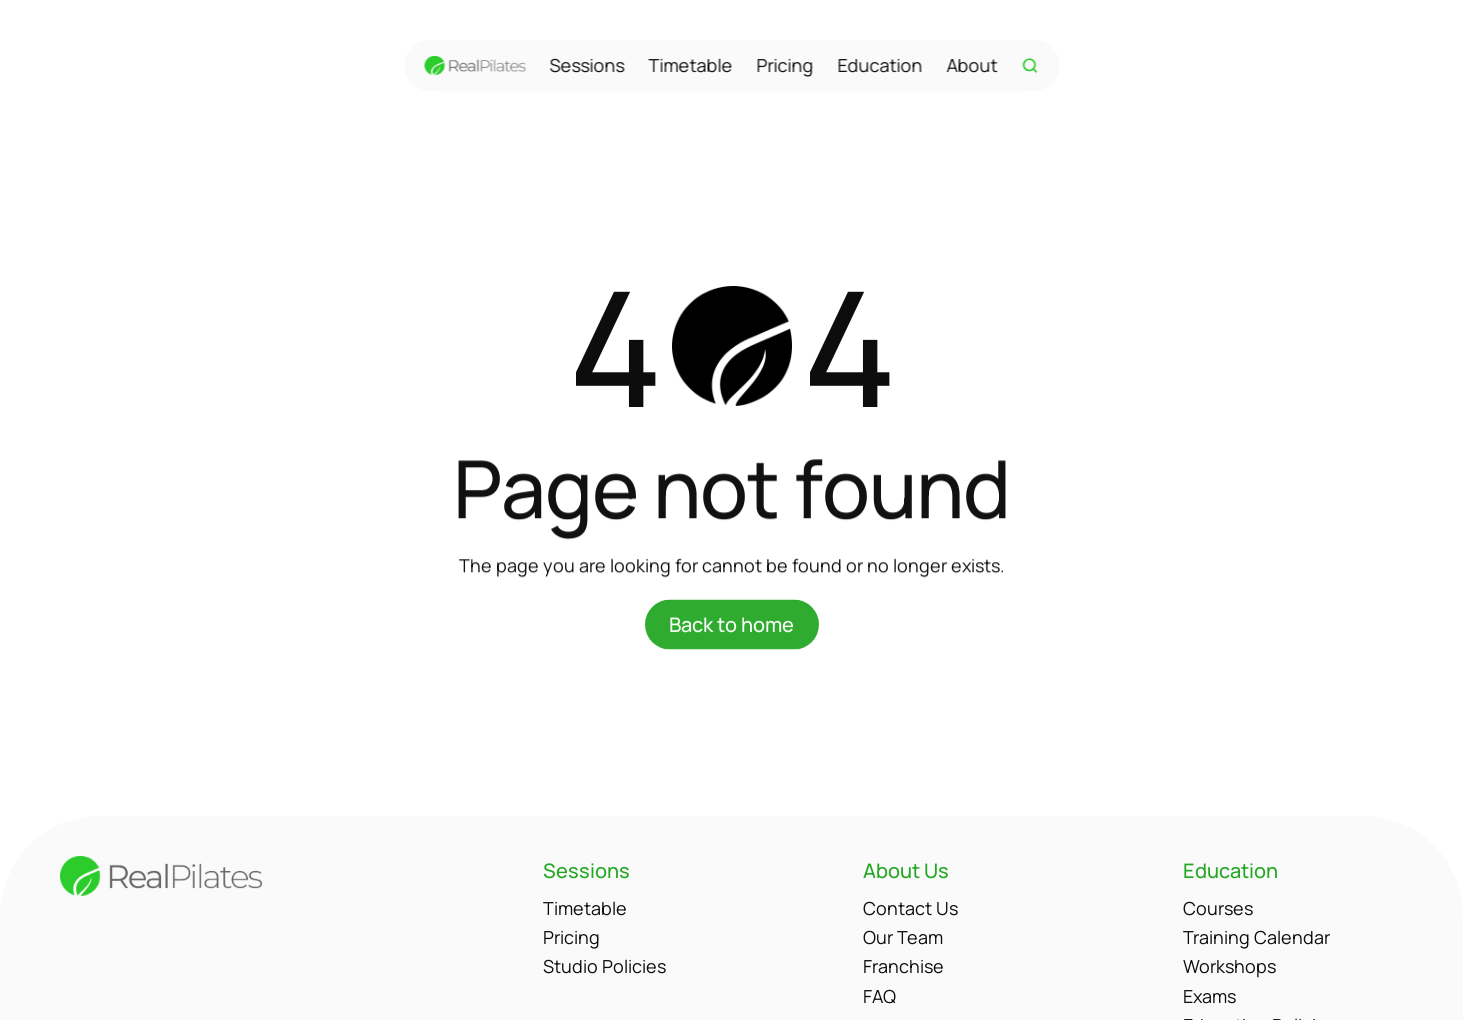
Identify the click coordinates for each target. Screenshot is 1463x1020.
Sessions (586, 65)
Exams (1209, 996)
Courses (1218, 908)
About (971, 65)
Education (879, 65)
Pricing (784, 65)
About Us (906, 870)
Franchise (903, 966)
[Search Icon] (1030, 66)
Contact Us (910, 908)
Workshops (1229, 966)
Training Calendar (1256, 937)
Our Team (903, 937)
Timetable (690, 65)
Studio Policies (604, 966)
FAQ (879, 996)
